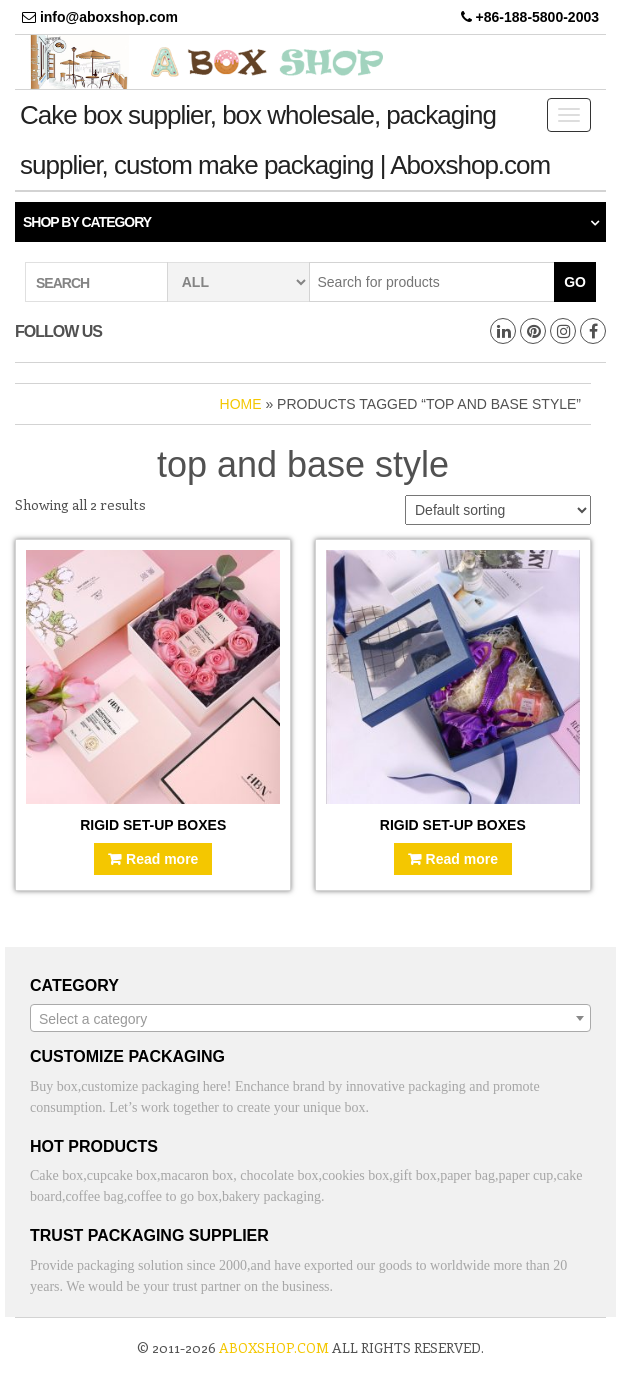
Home (241, 404)
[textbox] (310, 1019)
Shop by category (87, 222)
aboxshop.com (274, 1347)
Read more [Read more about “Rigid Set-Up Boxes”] (162, 859)
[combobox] (310, 1018)
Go (575, 282)
